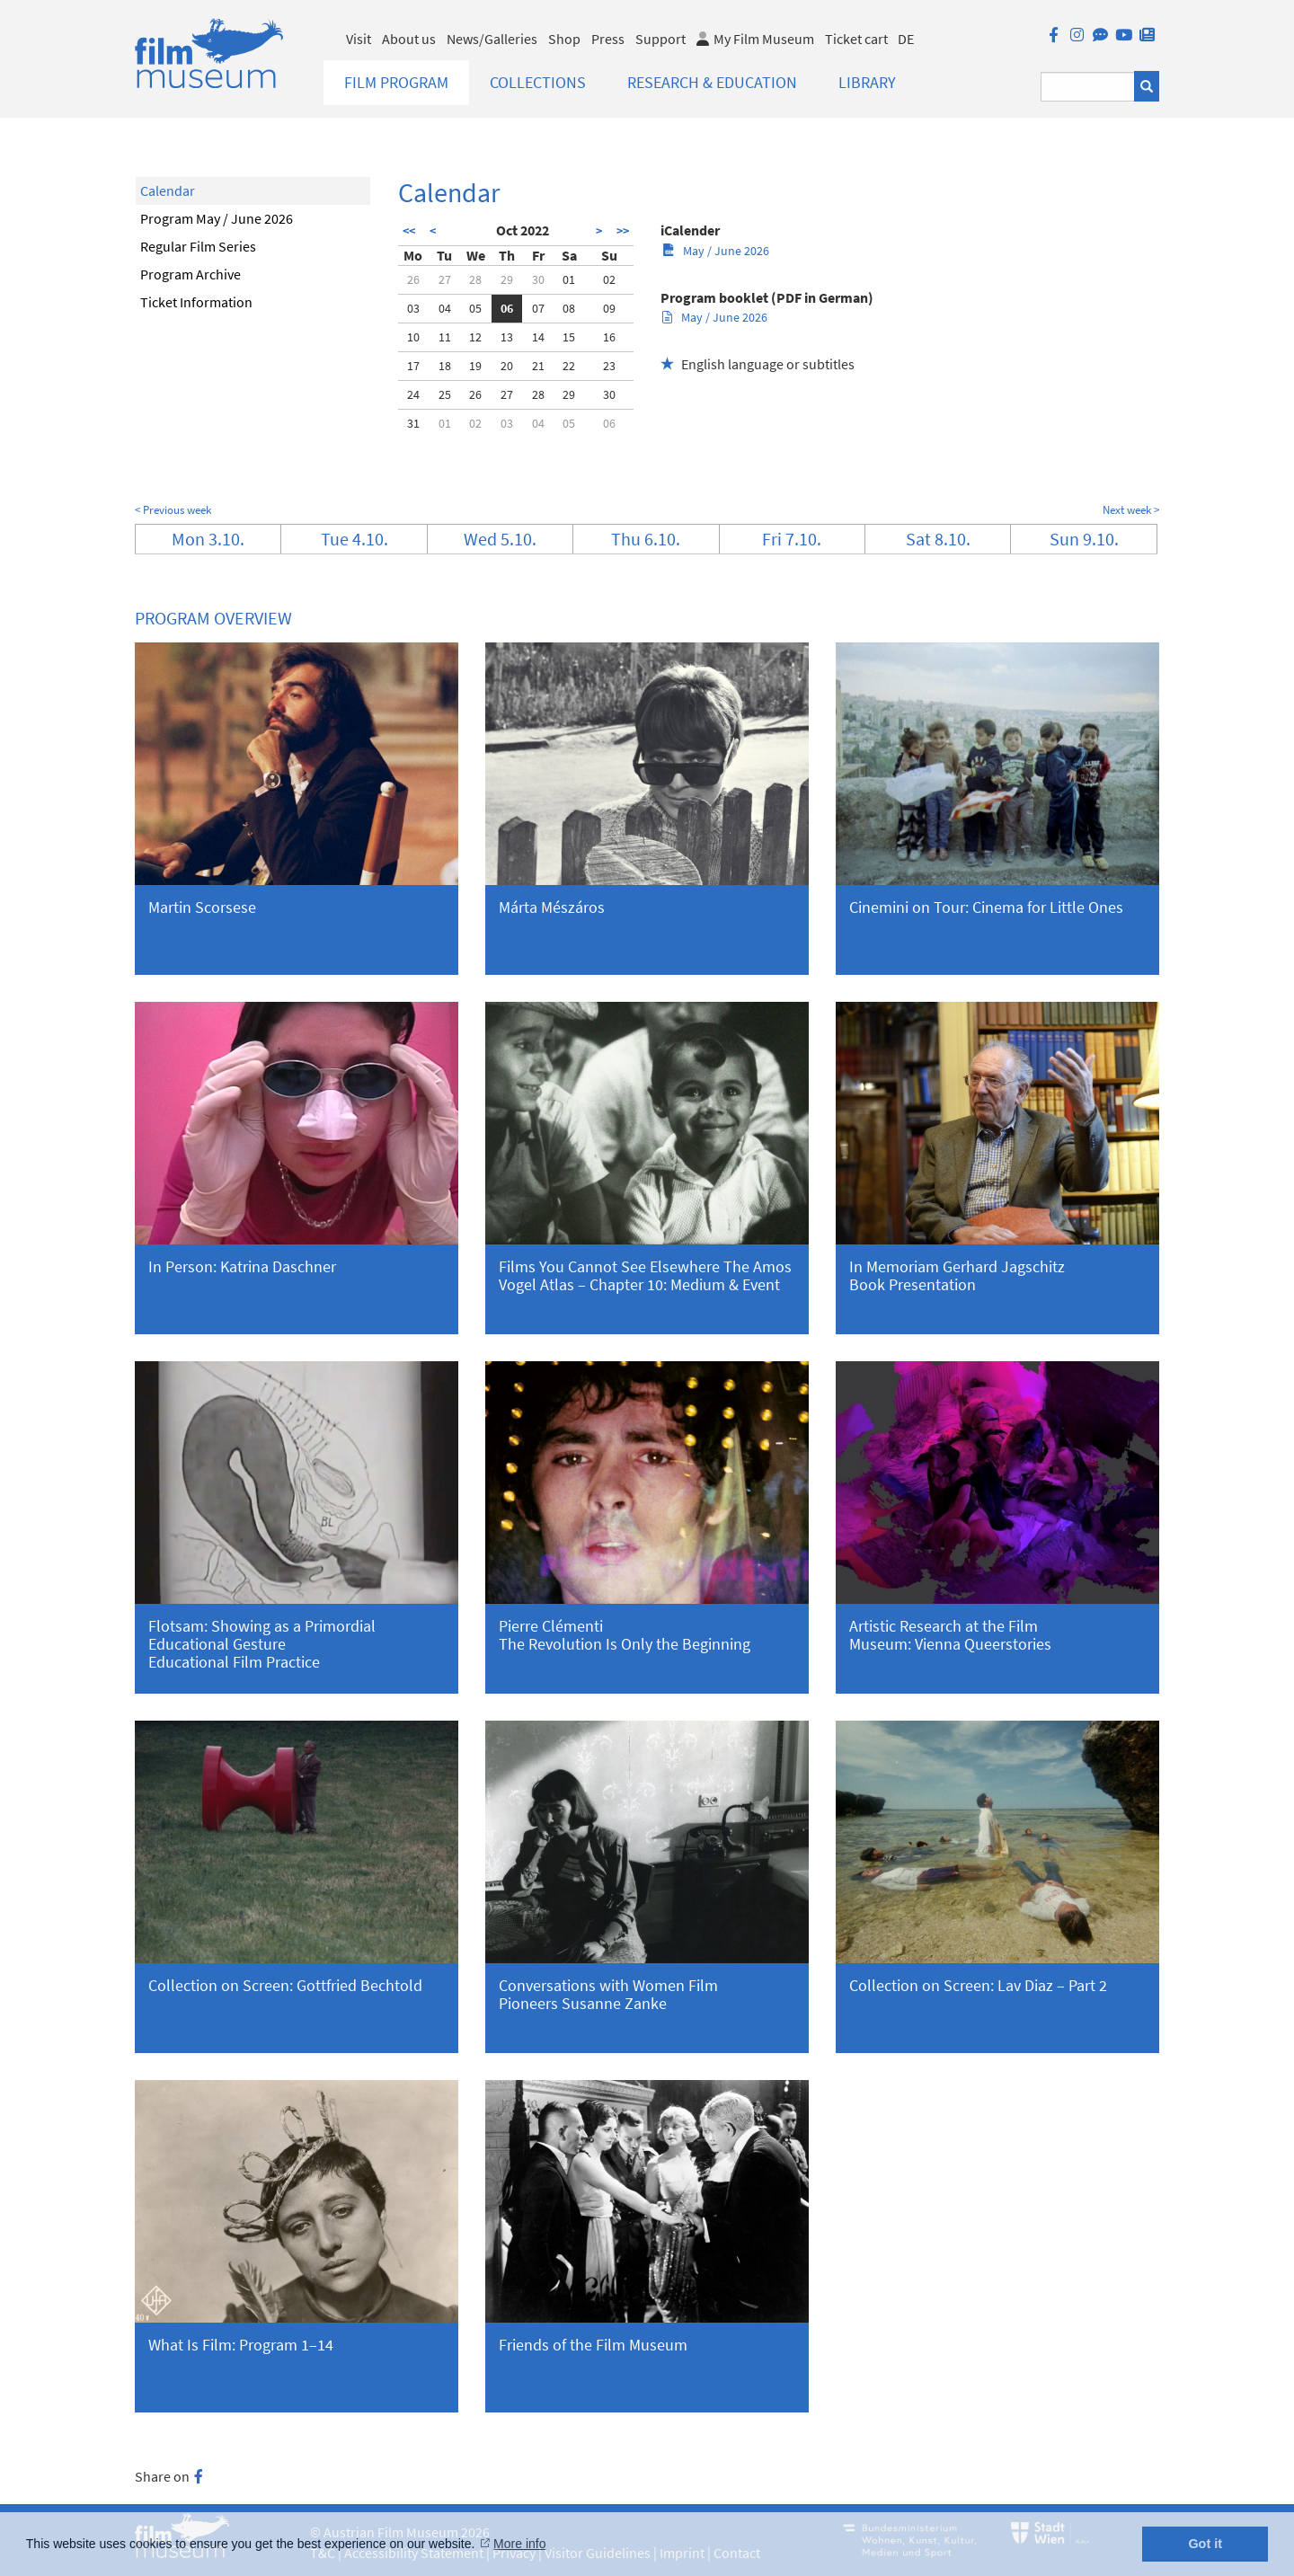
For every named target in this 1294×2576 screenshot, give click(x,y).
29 (507, 279)
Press (608, 39)
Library (867, 82)
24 (413, 394)
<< (409, 231)
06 (507, 308)
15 (569, 337)
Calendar (167, 190)
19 (475, 366)
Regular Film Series (198, 246)
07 (538, 308)
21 (538, 366)
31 (413, 423)
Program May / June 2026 (216, 218)
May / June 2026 (715, 251)
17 (413, 366)
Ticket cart (856, 39)
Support (660, 39)
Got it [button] (1205, 2543)
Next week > (1131, 510)
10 (413, 337)
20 (507, 366)
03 (413, 308)
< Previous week (173, 510)
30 (538, 279)
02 (609, 279)
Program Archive (190, 274)
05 (475, 308)
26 (413, 279)
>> (622, 231)
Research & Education (712, 82)
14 (538, 337)
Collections (538, 82)
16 (609, 337)
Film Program (396, 82)
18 (445, 366)
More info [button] (519, 2543)
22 (569, 366)
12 (475, 337)
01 (569, 279)
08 (569, 308)
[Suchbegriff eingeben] (1088, 87)
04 (445, 308)
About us (409, 39)
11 (445, 337)
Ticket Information (196, 302)
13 (507, 337)
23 (609, 366)
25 (445, 394)
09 (609, 308)
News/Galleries (492, 39)
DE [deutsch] (906, 39)
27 (445, 279)
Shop (564, 39)
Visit (358, 39)
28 (475, 279)
